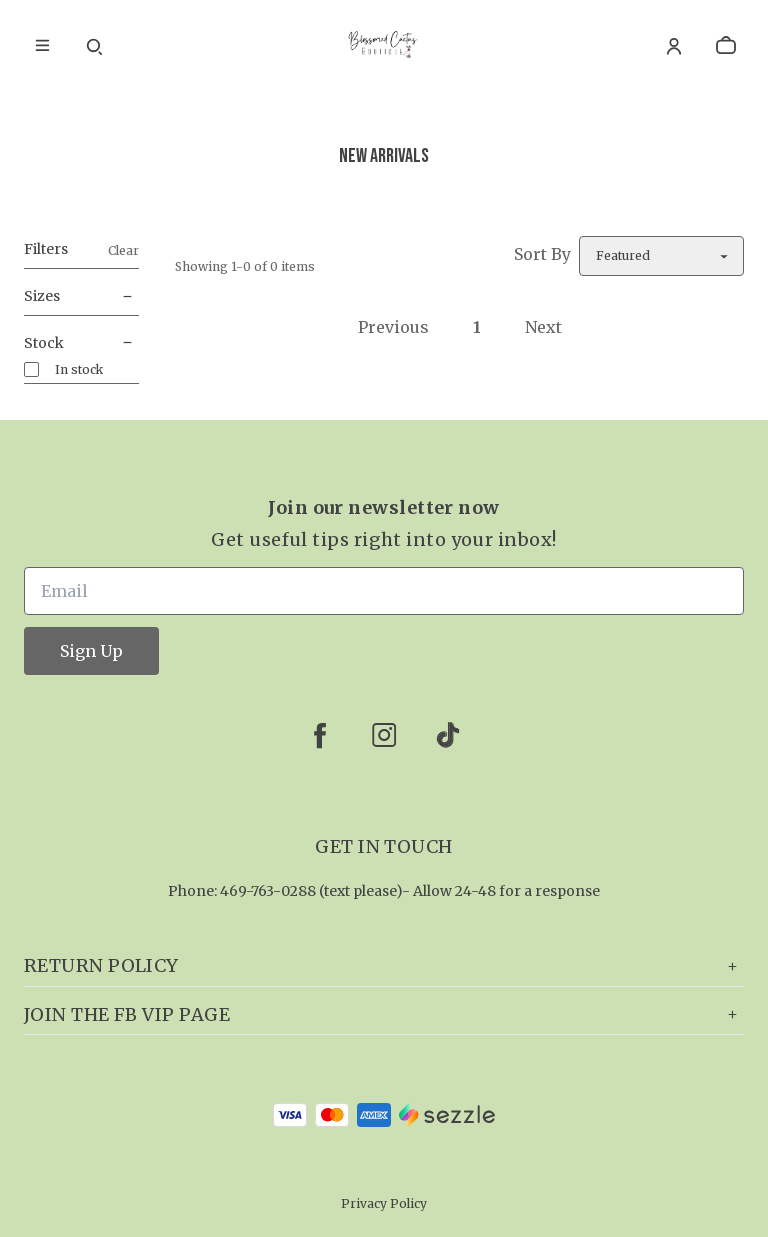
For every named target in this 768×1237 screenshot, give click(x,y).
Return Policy (384, 965)
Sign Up (91, 651)
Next (543, 327)
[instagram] (384, 735)
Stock (81, 344)
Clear (123, 250)
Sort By (542, 254)
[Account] (674, 46)
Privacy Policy (384, 1203)
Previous (393, 327)
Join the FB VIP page (384, 1014)
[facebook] (320, 735)
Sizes (81, 297)
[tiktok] (448, 735)
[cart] (726, 46)
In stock (79, 369)
